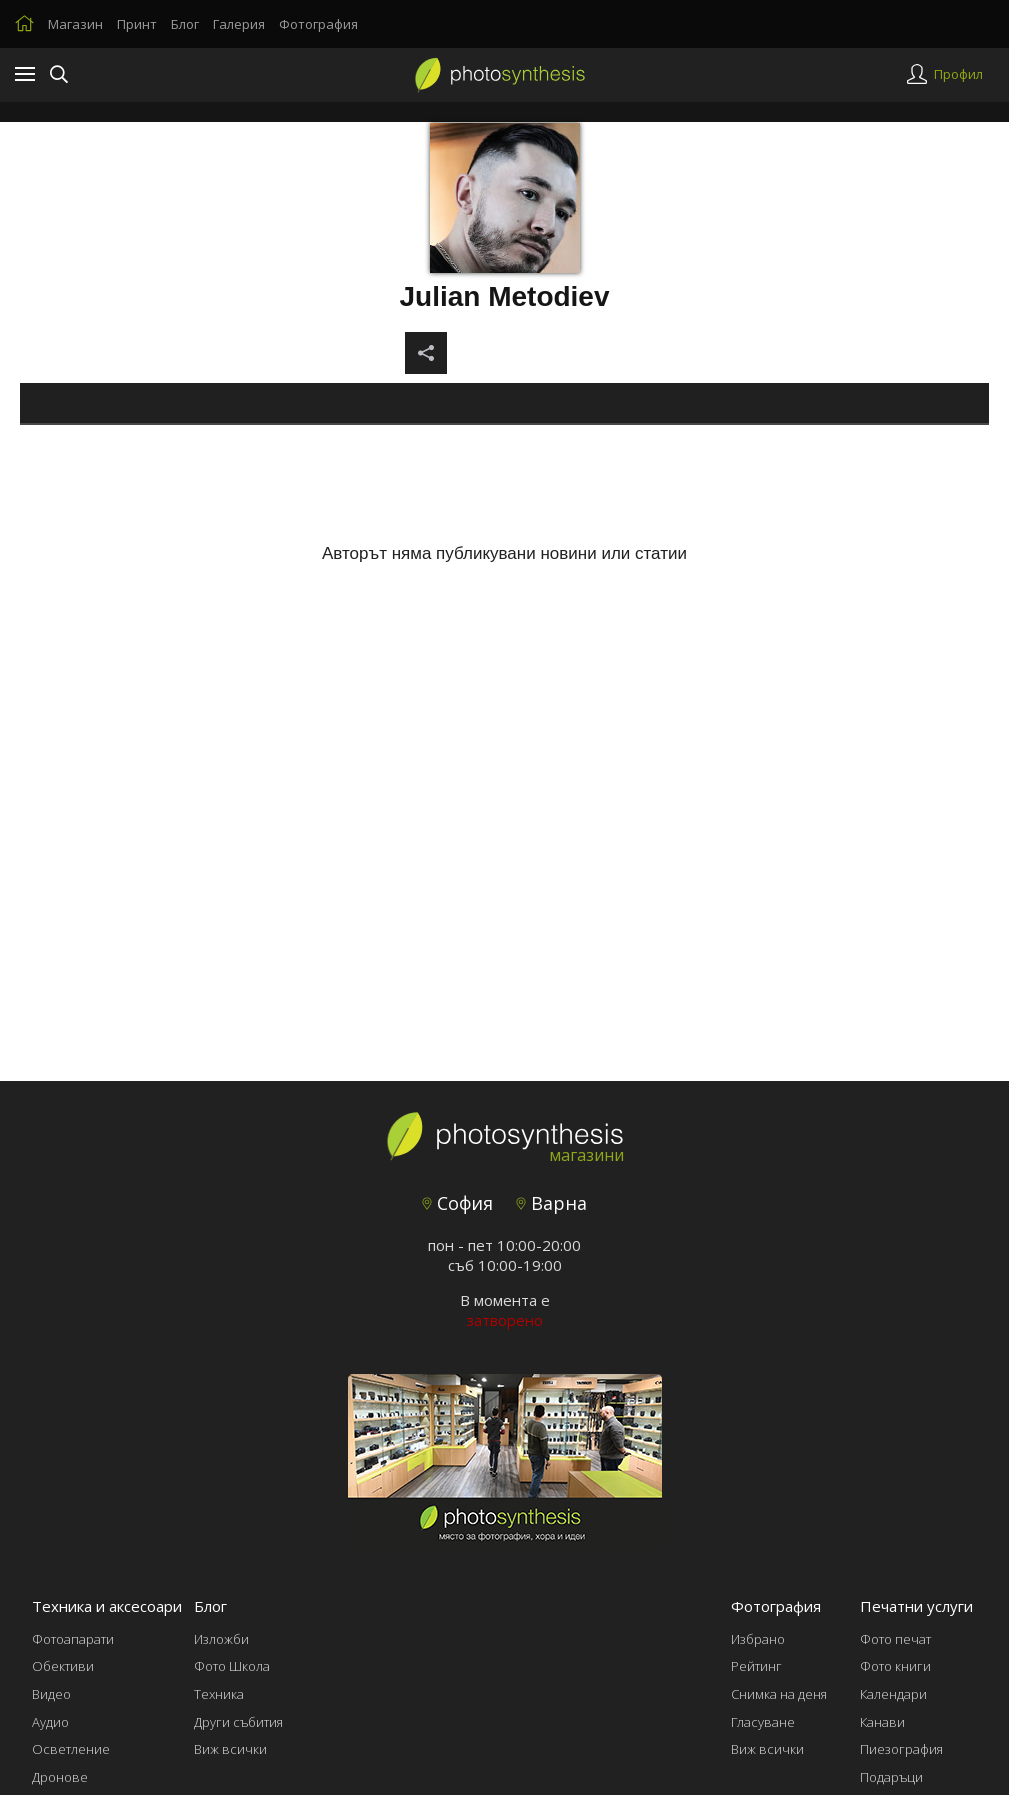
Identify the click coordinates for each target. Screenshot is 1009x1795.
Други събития (238, 1722)
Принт (137, 24)
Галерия (239, 24)
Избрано (758, 1639)
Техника (219, 1694)
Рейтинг (756, 1666)
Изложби (221, 1639)
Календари (893, 1694)
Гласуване (763, 1722)
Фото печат (895, 1639)
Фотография (318, 24)
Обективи (63, 1666)
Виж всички (230, 1749)
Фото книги (895, 1666)
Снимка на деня (779, 1694)
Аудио (50, 1722)
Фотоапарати (73, 1639)
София (457, 1203)
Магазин (75, 24)
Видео (51, 1694)
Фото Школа (232, 1666)
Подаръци (891, 1777)
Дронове (60, 1777)
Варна (551, 1203)
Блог (185, 24)
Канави (882, 1722)
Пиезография (901, 1749)
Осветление (71, 1749)
